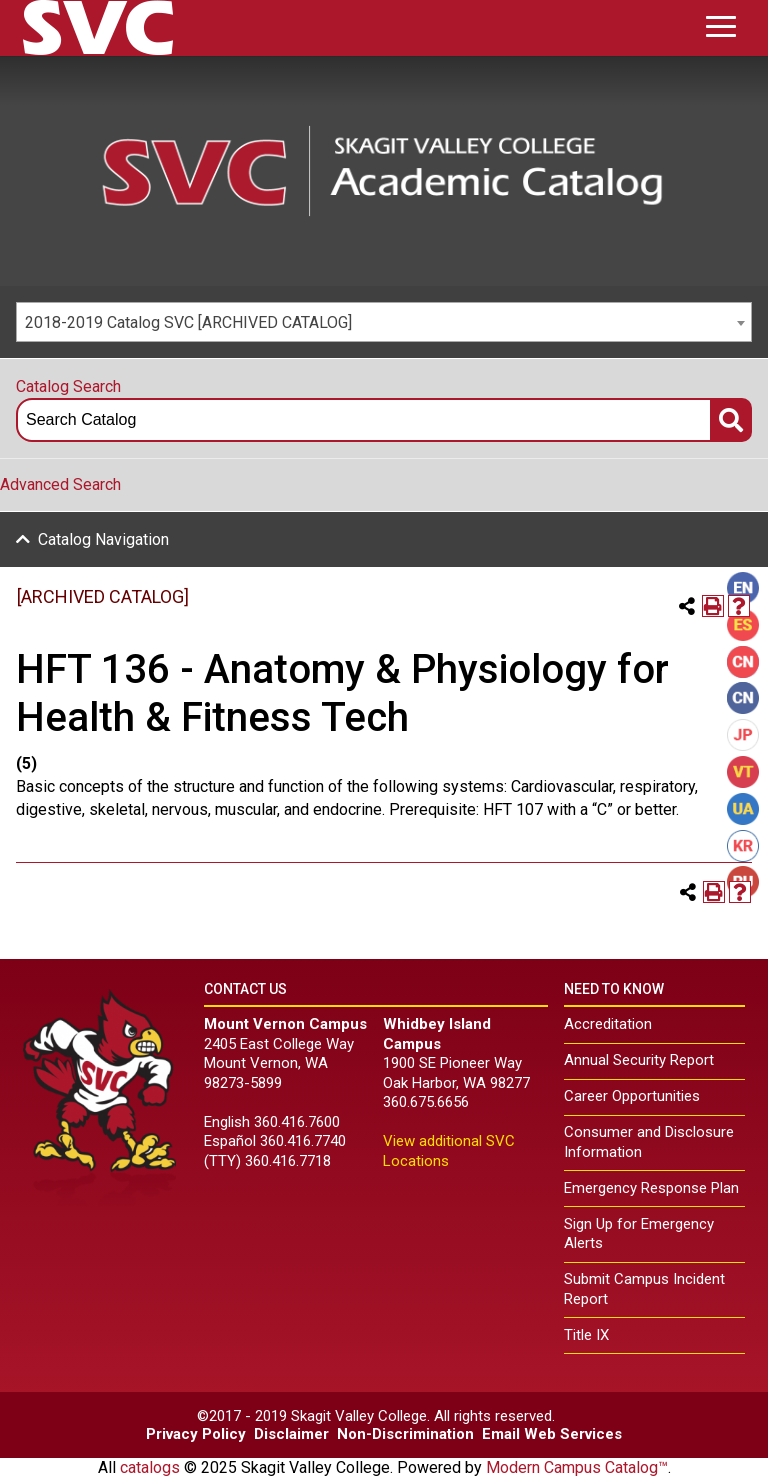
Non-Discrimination (405, 1434)
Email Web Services (552, 1434)
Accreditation (608, 1024)
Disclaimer (291, 1434)
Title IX (586, 1335)
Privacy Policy (196, 1434)
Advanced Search (60, 484)
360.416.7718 (288, 1161)
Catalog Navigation (103, 539)
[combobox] (384, 322)
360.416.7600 (297, 1122)
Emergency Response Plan (651, 1188)
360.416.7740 (303, 1141)
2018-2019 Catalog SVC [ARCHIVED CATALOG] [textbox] (188, 322)
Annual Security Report (639, 1060)
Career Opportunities (632, 1096)
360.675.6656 (426, 1102)
